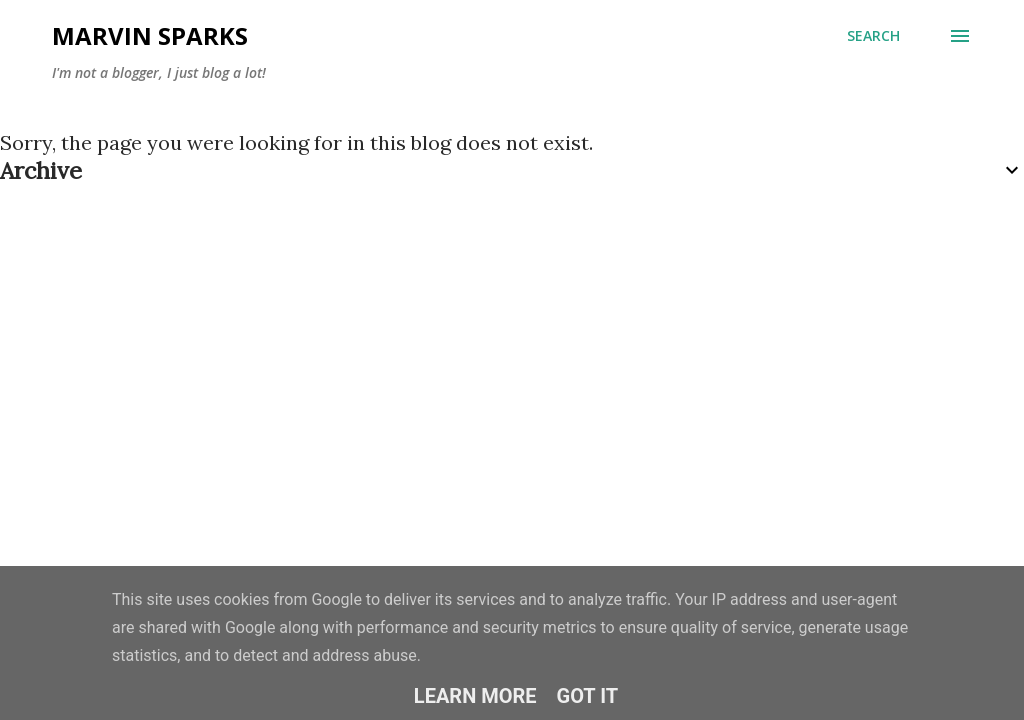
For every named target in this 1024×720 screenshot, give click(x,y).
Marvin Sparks (150, 35)
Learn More (475, 696)
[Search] (873, 36)
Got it (588, 696)
